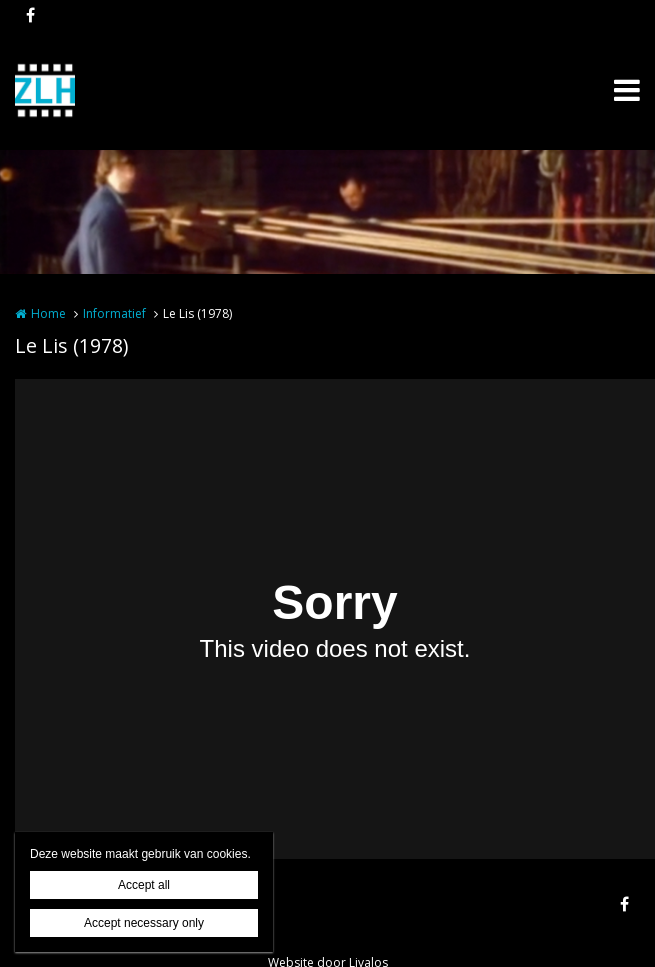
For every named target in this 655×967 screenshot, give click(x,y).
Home (48, 313)
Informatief (114, 313)
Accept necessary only (144, 923)
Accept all (144, 885)
